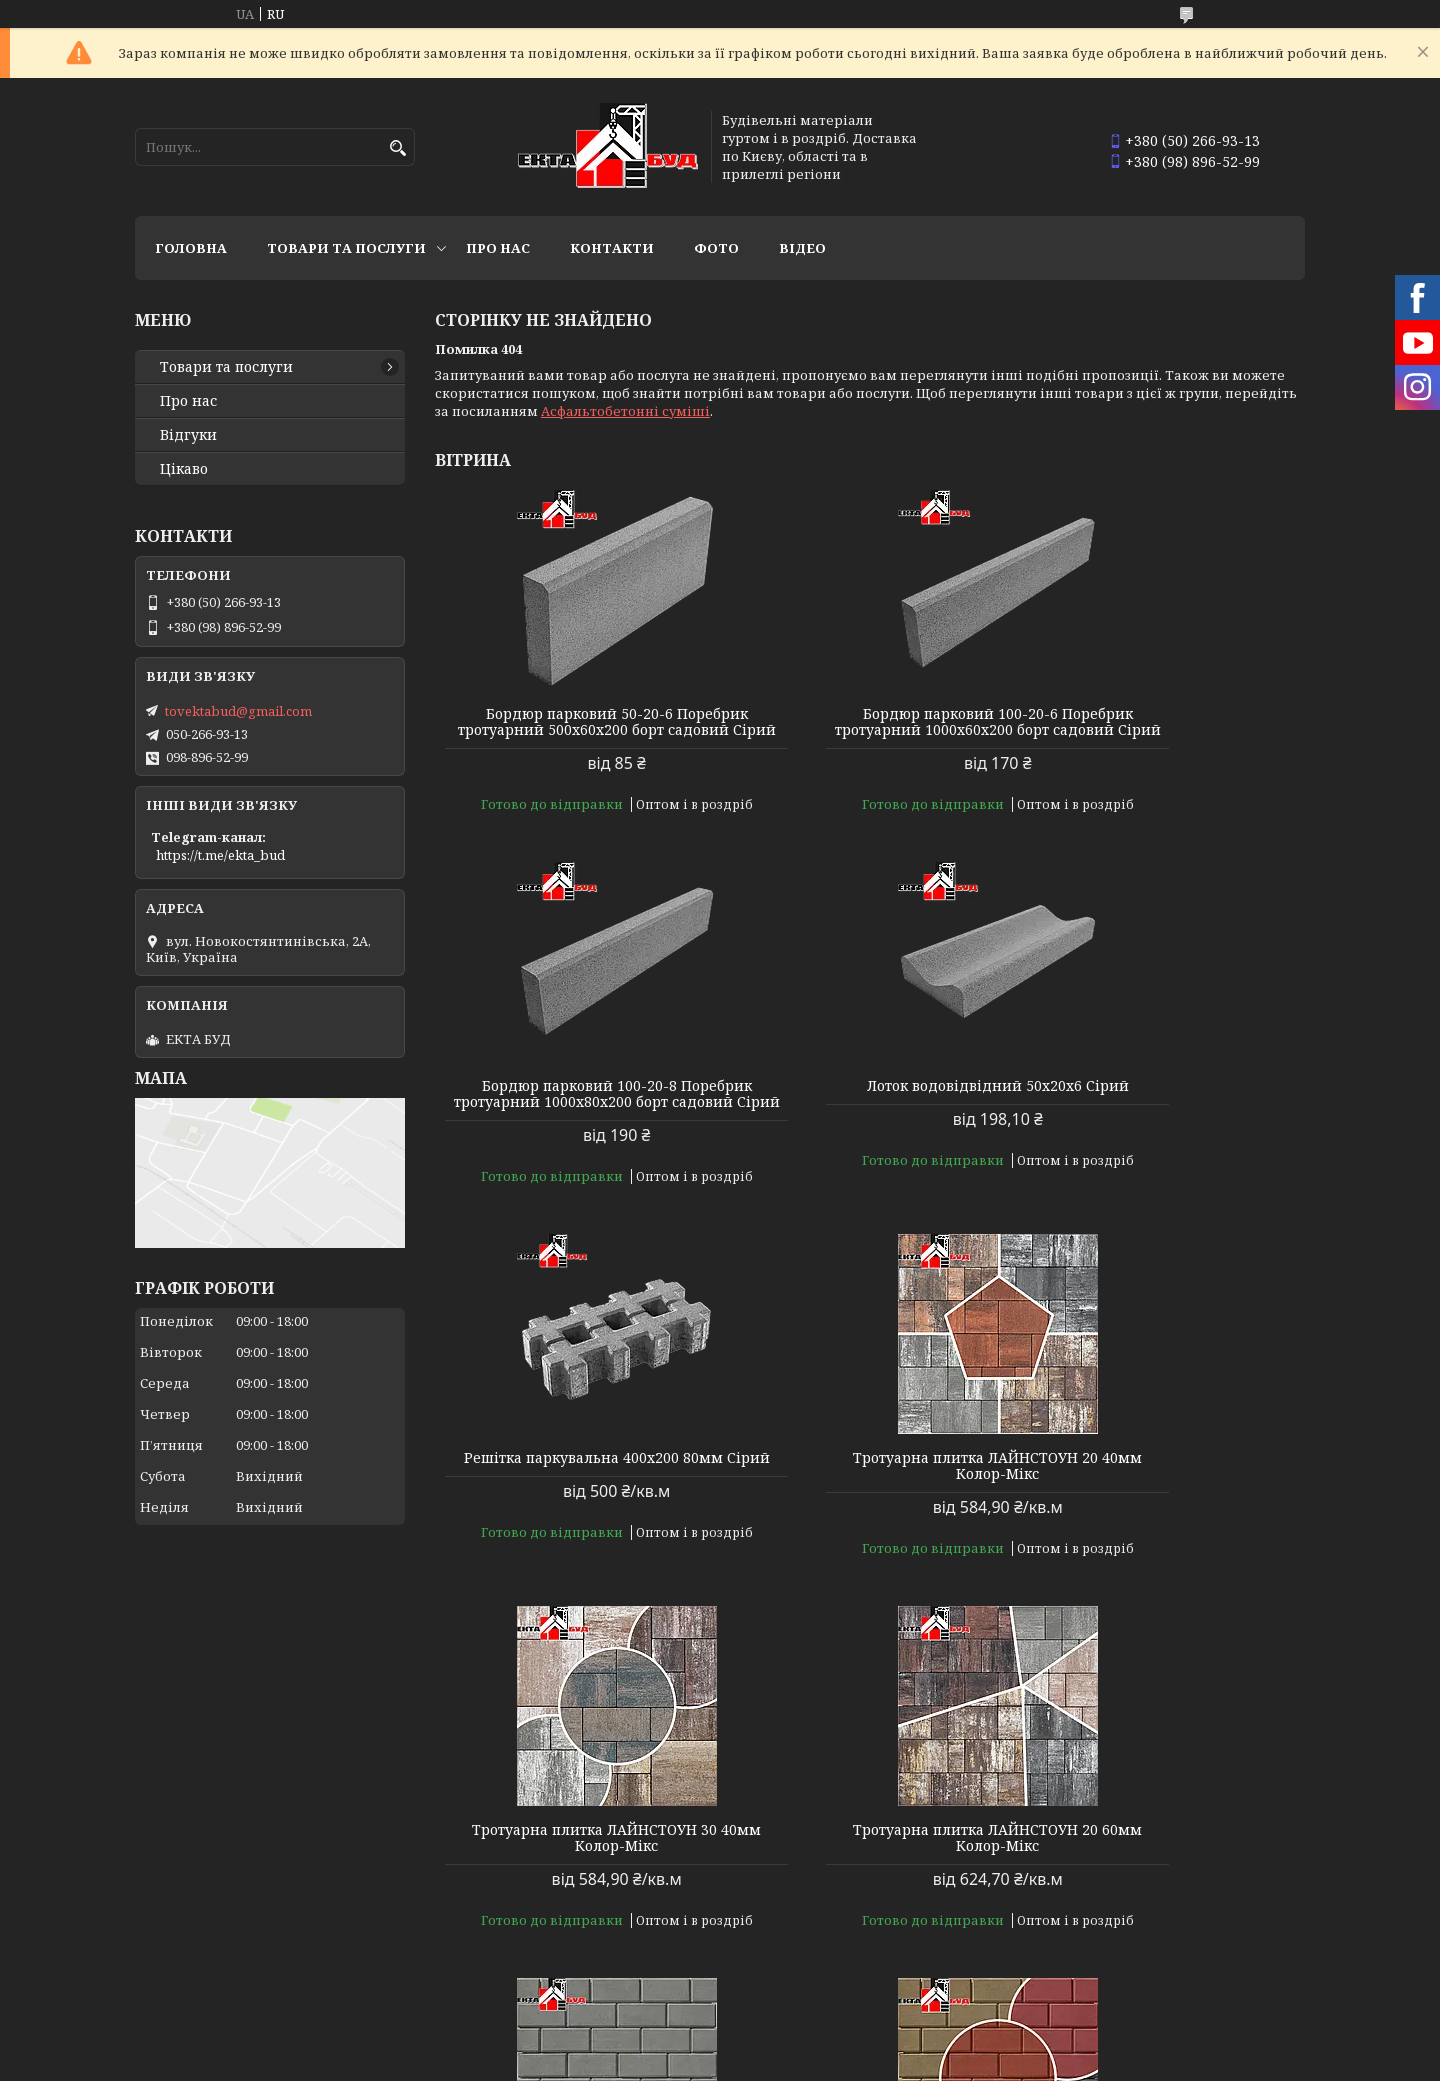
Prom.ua (830, 2043)
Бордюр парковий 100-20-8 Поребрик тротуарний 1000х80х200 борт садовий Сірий (1165, 730)
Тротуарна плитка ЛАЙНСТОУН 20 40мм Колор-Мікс (1165, 1110)
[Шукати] (397, 148)
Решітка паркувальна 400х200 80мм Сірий (869, 1110)
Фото (716, 248)
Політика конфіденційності (850, 2061)
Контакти (612, 248)
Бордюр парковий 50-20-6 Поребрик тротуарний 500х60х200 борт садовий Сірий (574, 730)
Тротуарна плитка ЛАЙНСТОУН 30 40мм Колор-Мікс (574, 1482)
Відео (802, 248)
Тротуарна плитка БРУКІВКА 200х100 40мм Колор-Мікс (1166, 1854)
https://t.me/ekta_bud (220, 855)
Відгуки (188, 435)
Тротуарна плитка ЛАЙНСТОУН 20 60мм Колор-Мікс (869, 1482)
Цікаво (184, 469)
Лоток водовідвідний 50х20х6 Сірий (574, 1110)
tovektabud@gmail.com (238, 711)
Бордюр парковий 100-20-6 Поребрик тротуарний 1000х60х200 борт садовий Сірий (869, 730)
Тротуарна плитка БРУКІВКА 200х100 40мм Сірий (1166, 1482)
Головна (191, 248)
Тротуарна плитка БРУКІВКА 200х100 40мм (574, 1854)
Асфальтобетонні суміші (625, 411)
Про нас (498, 248)
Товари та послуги (346, 248)
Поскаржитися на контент (658, 2061)
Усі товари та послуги (1212, 1987)
